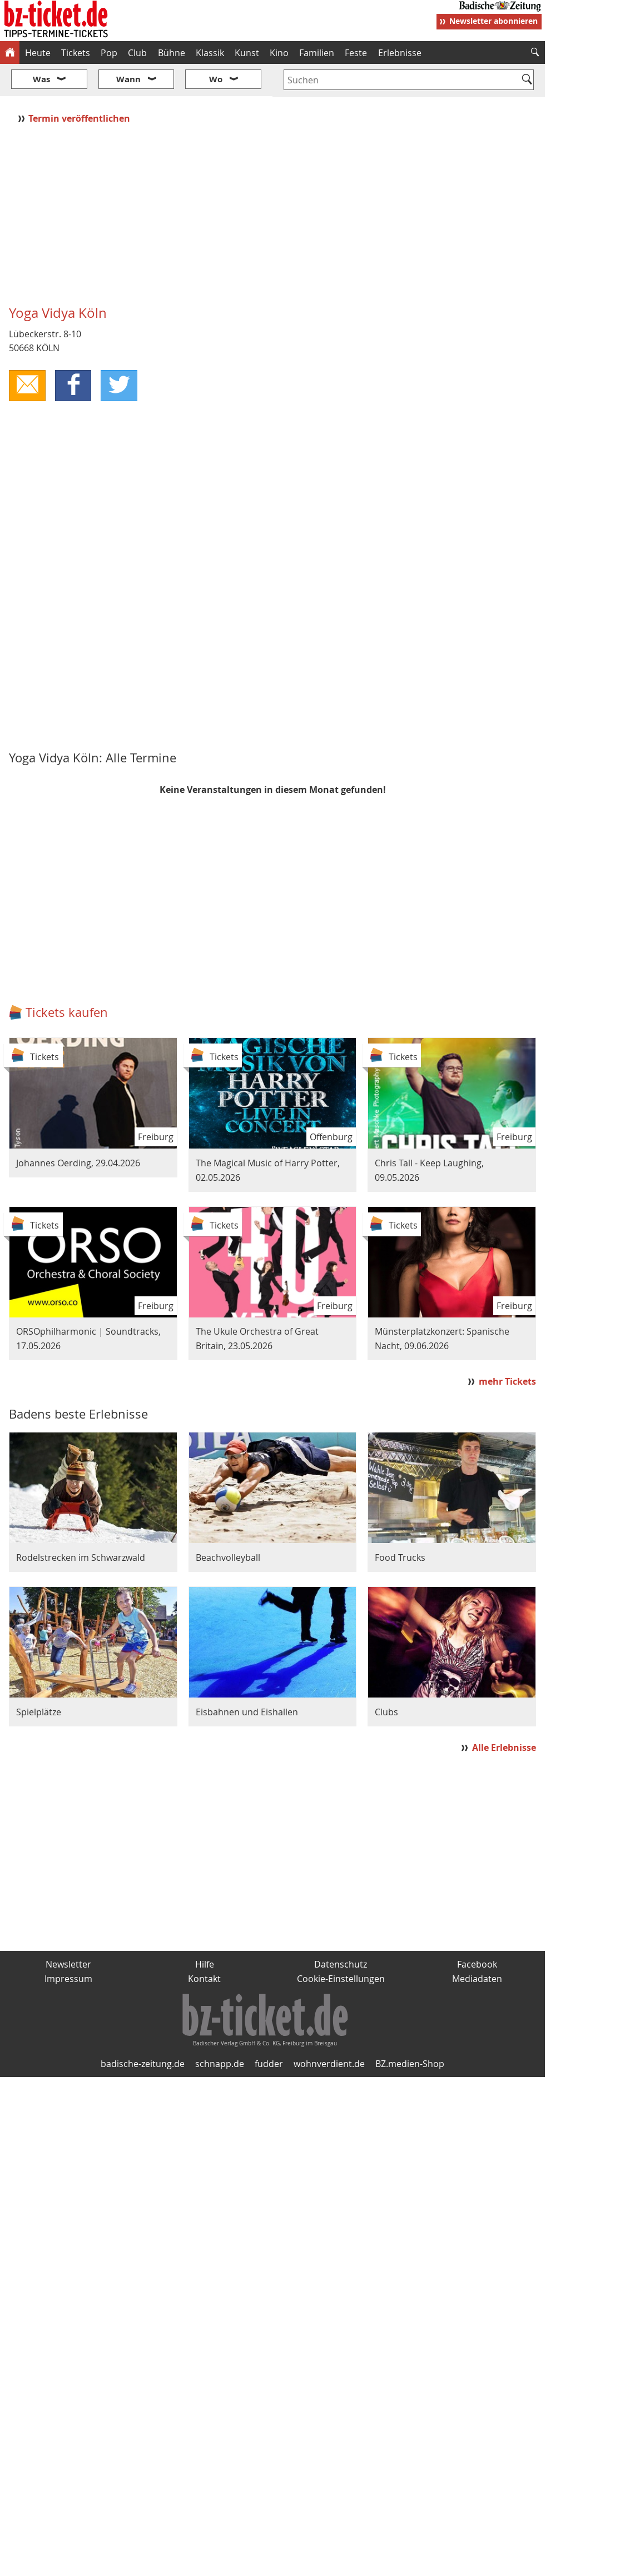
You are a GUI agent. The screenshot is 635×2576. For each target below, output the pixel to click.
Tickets (75, 53)
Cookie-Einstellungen (341, 1945)
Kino (279, 53)
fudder (269, 2031)
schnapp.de (219, 2031)
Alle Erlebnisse (504, 1714)
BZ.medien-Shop (409, 2031)
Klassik (210, 53)
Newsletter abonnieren (493, 21)
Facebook (477, 1931)
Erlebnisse (399, 53)
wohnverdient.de (329, 2031)
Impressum (68, 1945)
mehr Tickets (507, 1348)
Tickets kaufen (67, 979)
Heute (38, 53)
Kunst (247, 53)
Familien (316, 53)
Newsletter (68, 1931)
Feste (356, 53)
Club (137, 53)
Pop (109, 53)
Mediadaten (477, 1945)
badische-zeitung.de (143, 2031)
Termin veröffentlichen (80, 85)
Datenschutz (340, 1931)
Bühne (171, 53)
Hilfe (204, 1931)
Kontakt (204, 1945)
